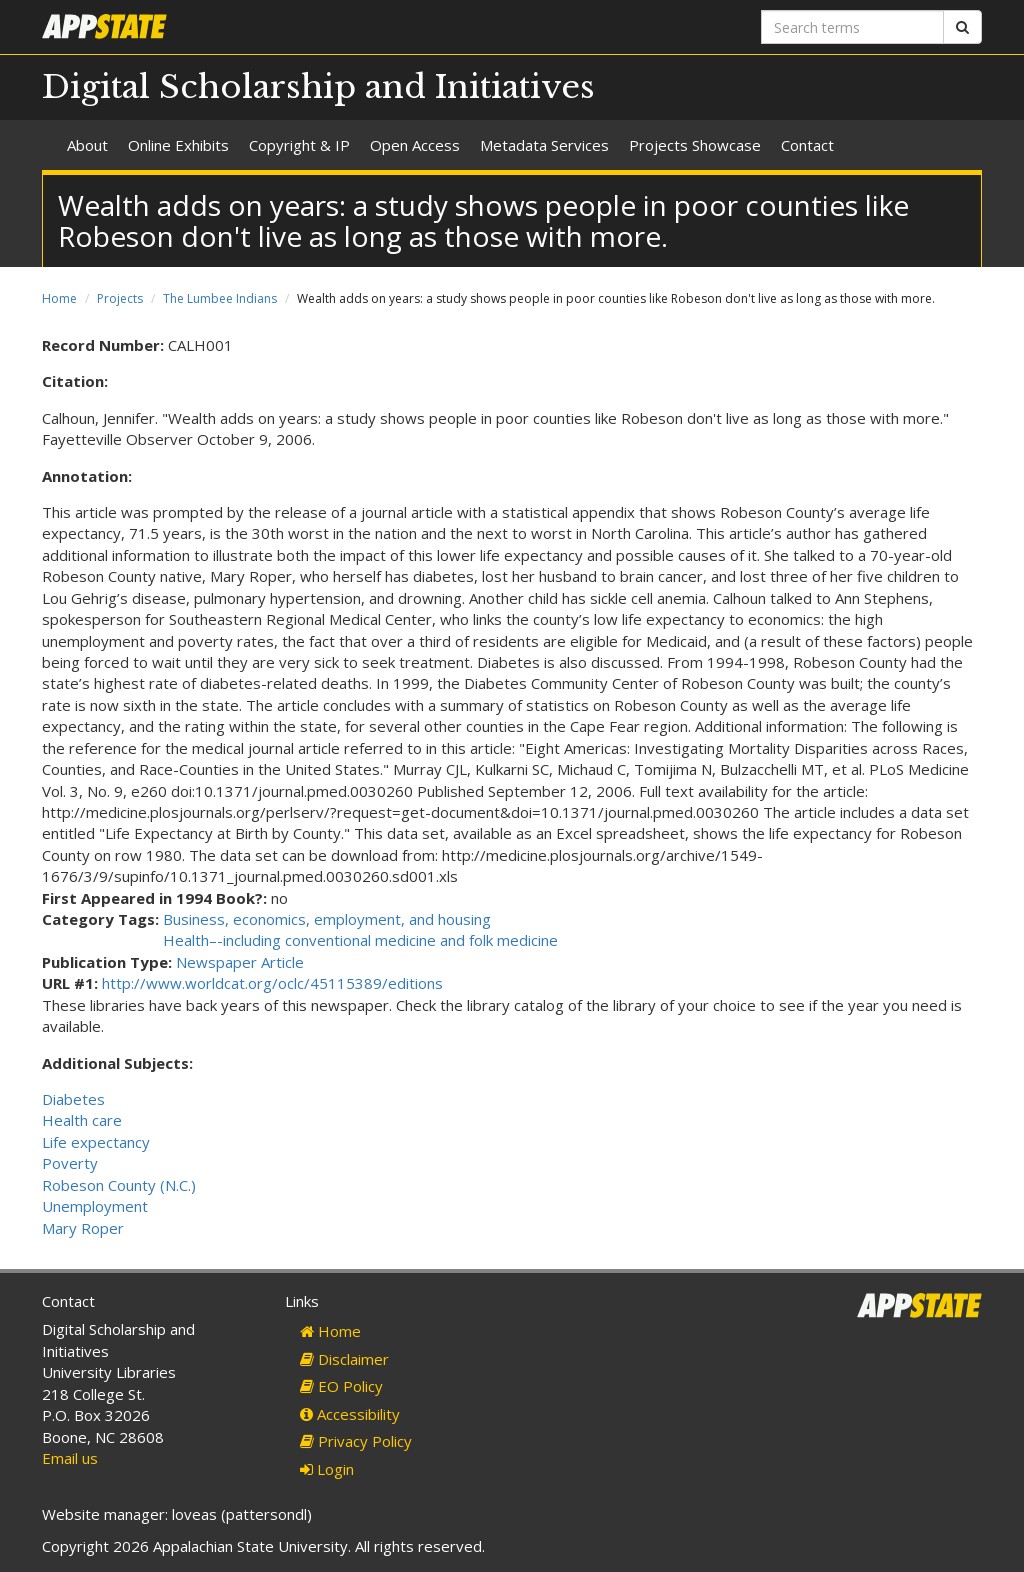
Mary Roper (83, 1228)
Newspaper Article (240, 962)
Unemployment (95, 1206)
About (87, 145)
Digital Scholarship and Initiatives (318, 87)
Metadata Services (544, 145)
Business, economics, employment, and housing (327, 919)
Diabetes (73, 1099)
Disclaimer (344, 1359)
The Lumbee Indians (220, 298)
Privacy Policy (356, 1441)
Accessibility (350, 1414)
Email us (70, 1458)
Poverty (70, 1163)
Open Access (415, 145)
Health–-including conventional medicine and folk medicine (360, 940)
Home (59, 298)
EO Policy (341, 1386)
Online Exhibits (178, 145)
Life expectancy (96, 1142)
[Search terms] (852, 27)
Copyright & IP (299, 145)
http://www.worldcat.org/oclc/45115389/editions (272, 983)
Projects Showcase (695, 145)
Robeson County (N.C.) (119, 1185)
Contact (807, 145)
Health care (82, 1120)
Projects (120, 298)
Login (327, 1469)
